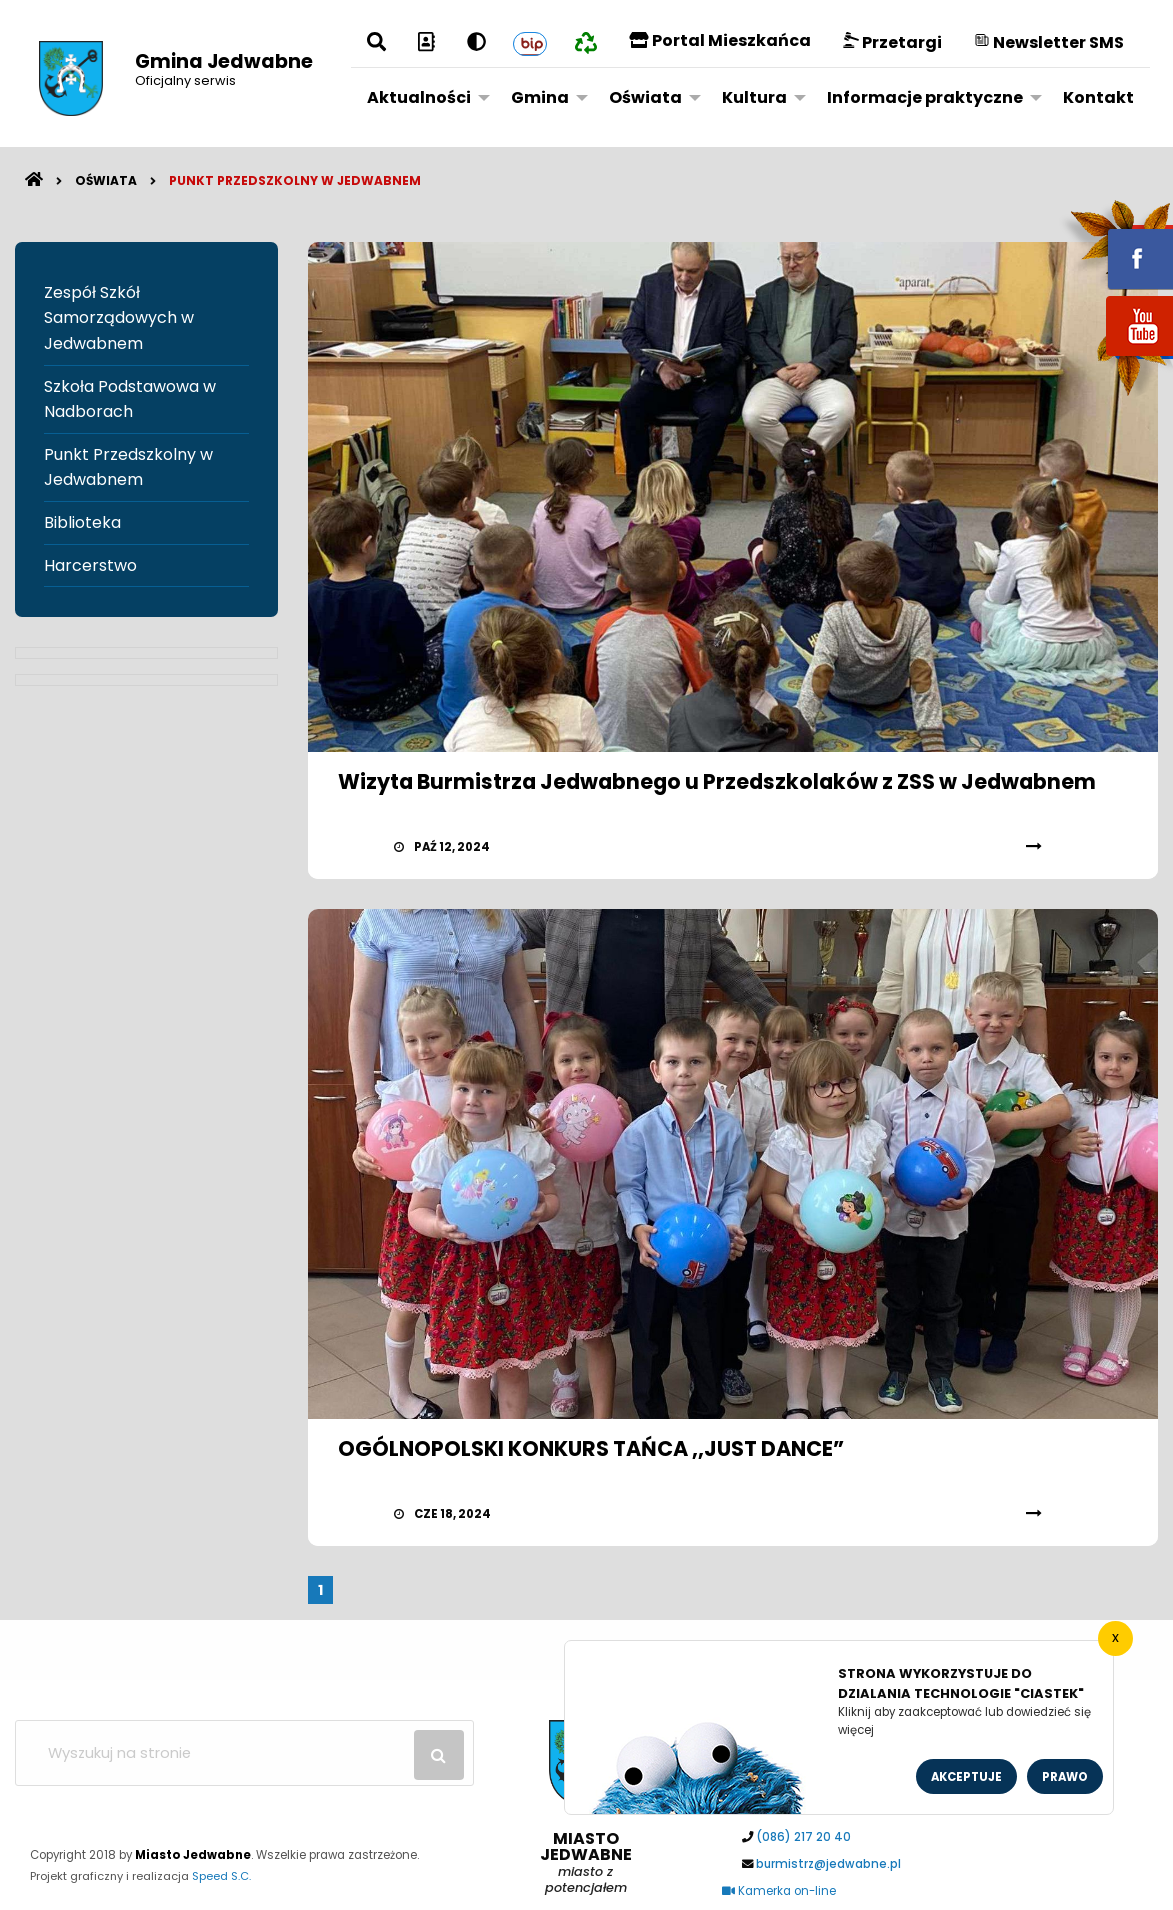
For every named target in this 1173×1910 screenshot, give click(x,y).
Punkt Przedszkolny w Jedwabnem (295, 180)
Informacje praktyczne (925, 97)
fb (1116, 245)
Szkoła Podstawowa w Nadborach (130, 399)
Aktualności (419, 97)
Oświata (645, 97)
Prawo (1065, 1777)
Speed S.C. (221, 1876)
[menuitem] (423, 97)
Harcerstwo (90, 565)
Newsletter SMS (1049, 42)
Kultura (754, 97)
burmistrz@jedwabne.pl (828, 1864)
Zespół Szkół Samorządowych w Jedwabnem (119, 318)
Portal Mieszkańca (720, 40)
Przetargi (892, 42)
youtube (1116, 357)
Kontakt (1098, 97)
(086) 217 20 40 (803, 1837)
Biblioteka (82, 522)
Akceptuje (966, 1777)
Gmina (540, 97)
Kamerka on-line (779, 1891)
